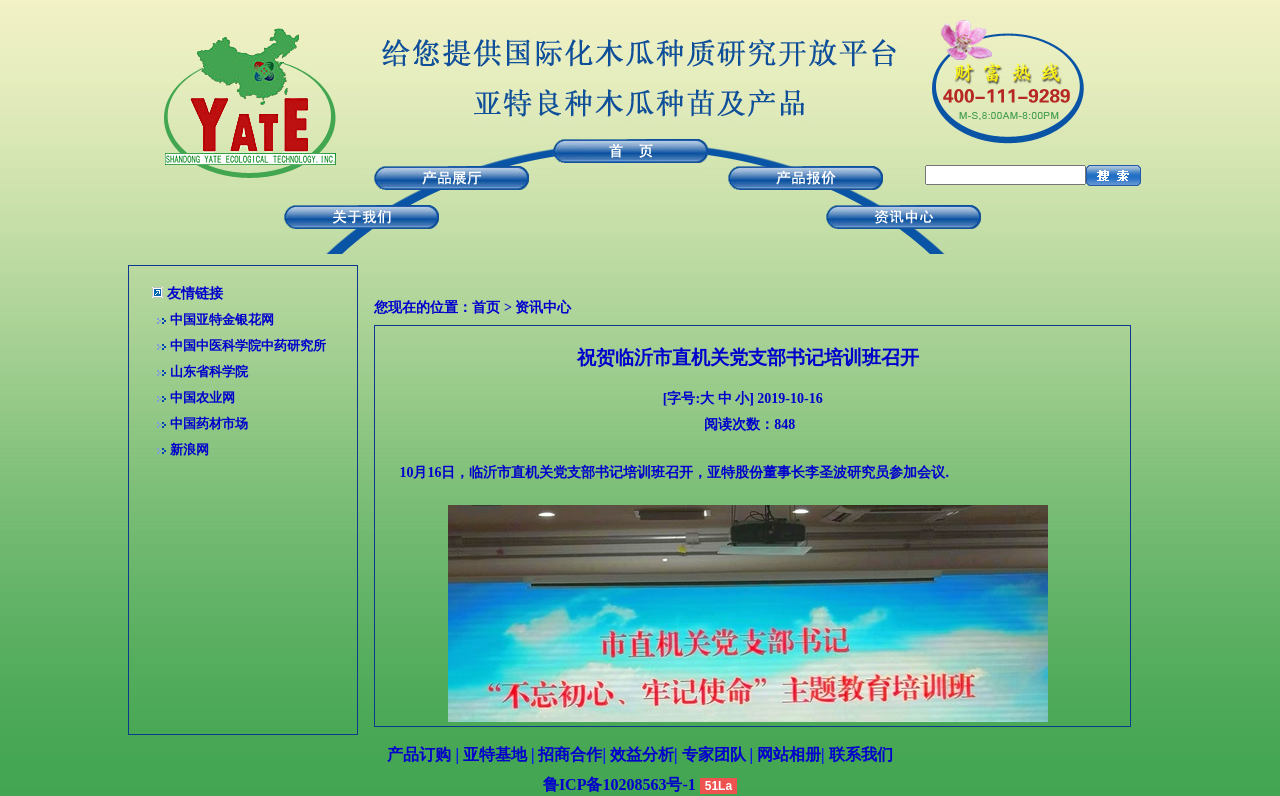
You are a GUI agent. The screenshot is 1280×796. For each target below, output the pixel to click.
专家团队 (714, 754)
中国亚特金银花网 (222, 319)
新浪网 (189, 449)
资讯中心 (543, 307)
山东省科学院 (209, 371)
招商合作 (570, 754)
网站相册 (789, 754)
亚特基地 (495, 754)
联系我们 (861, 754)
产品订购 (419, 754)
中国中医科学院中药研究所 (248, 345)
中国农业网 (202, 397)
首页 (486, 307)
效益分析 (642, 754)
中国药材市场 (209, 423)
